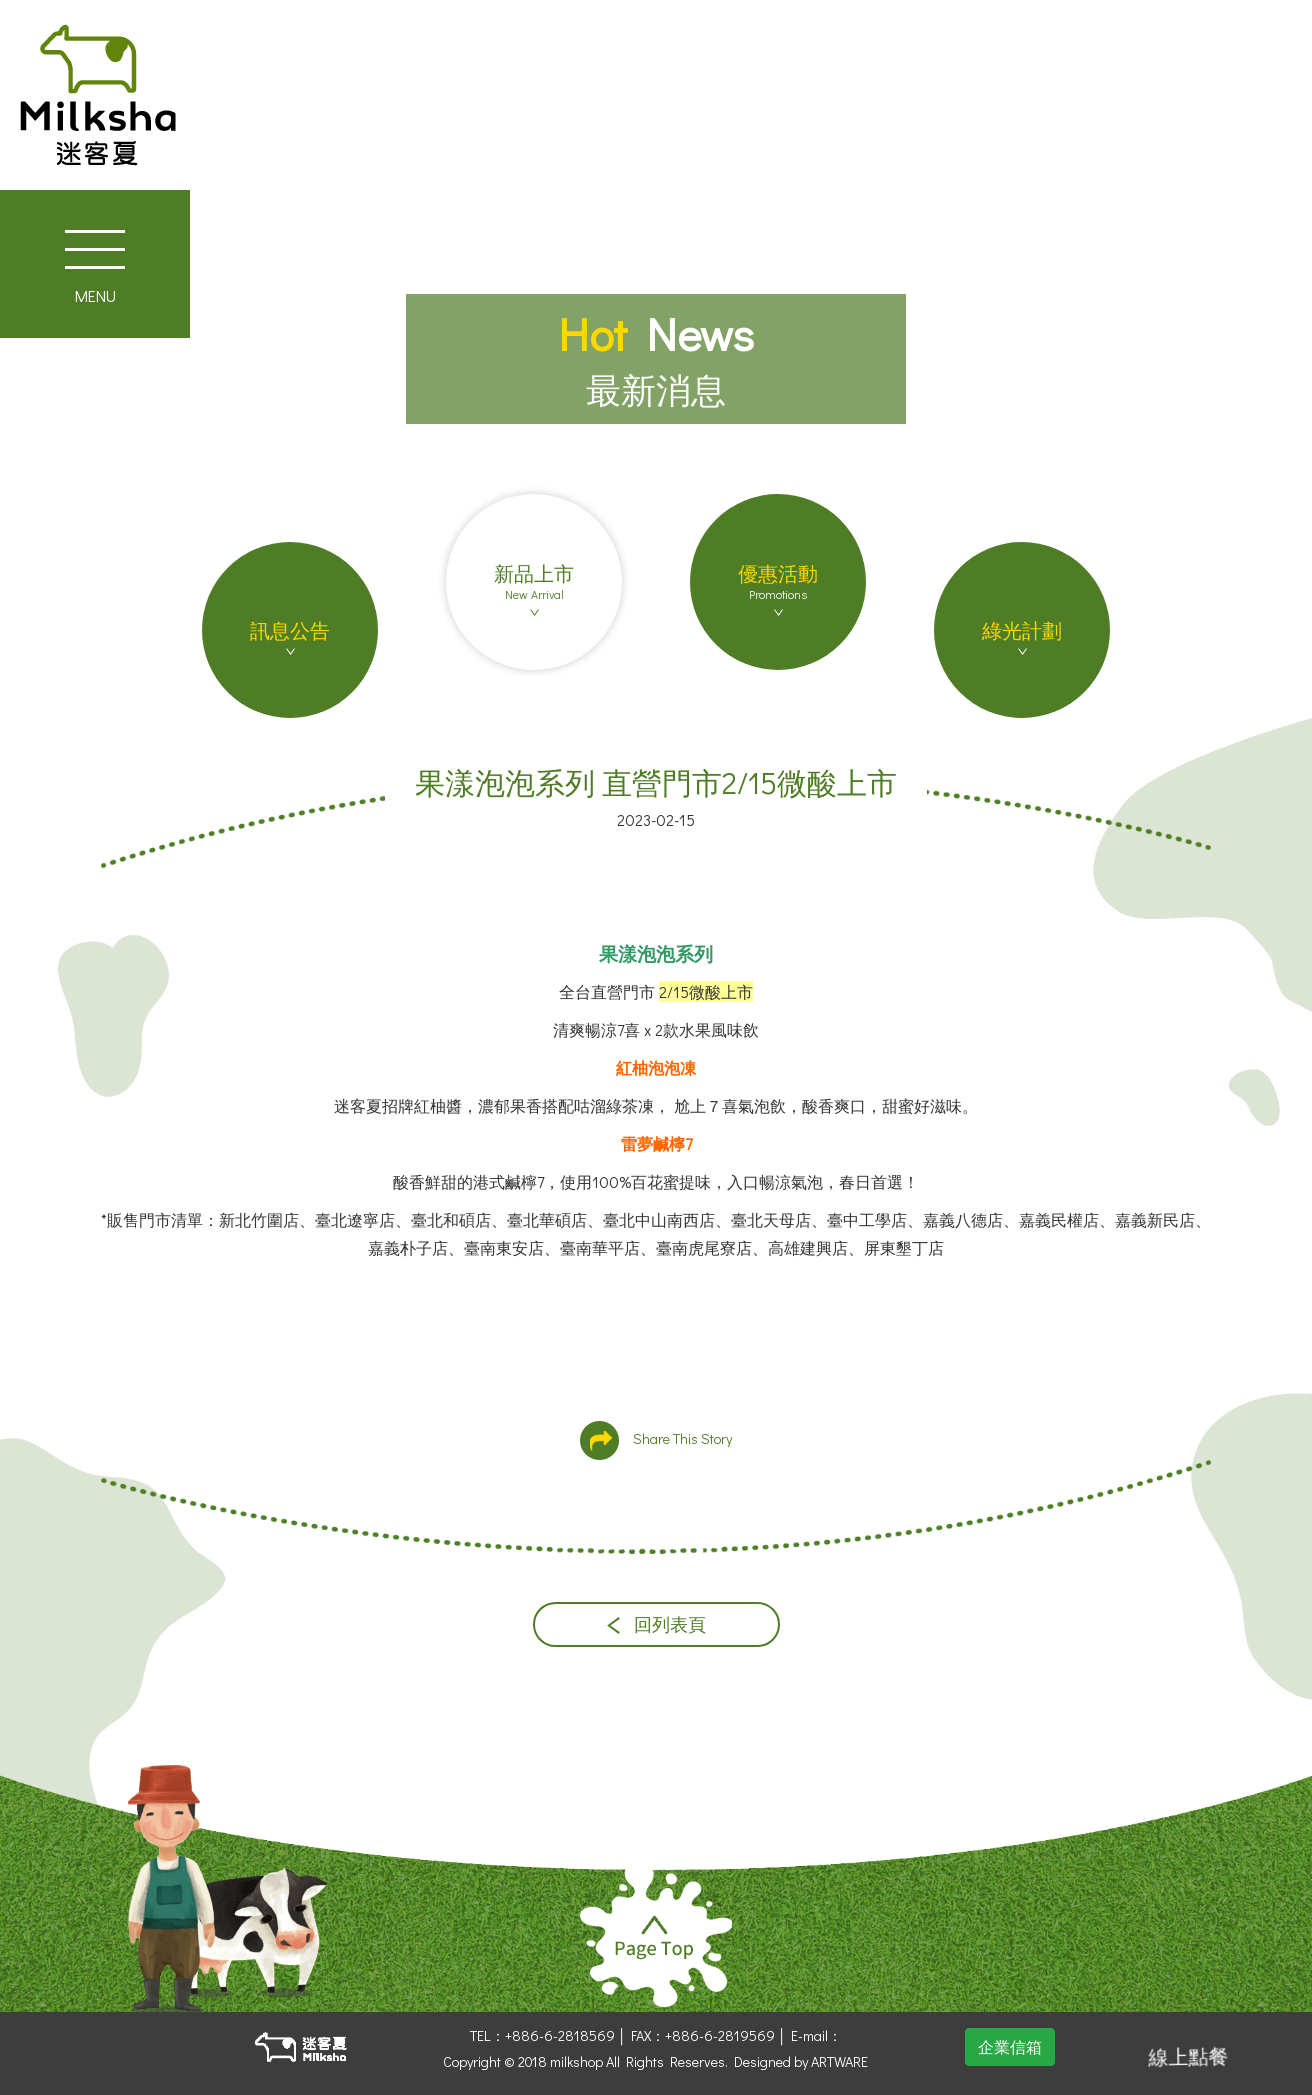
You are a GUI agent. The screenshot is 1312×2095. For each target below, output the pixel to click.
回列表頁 (656, 1624)
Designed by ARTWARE (801, 2061)
